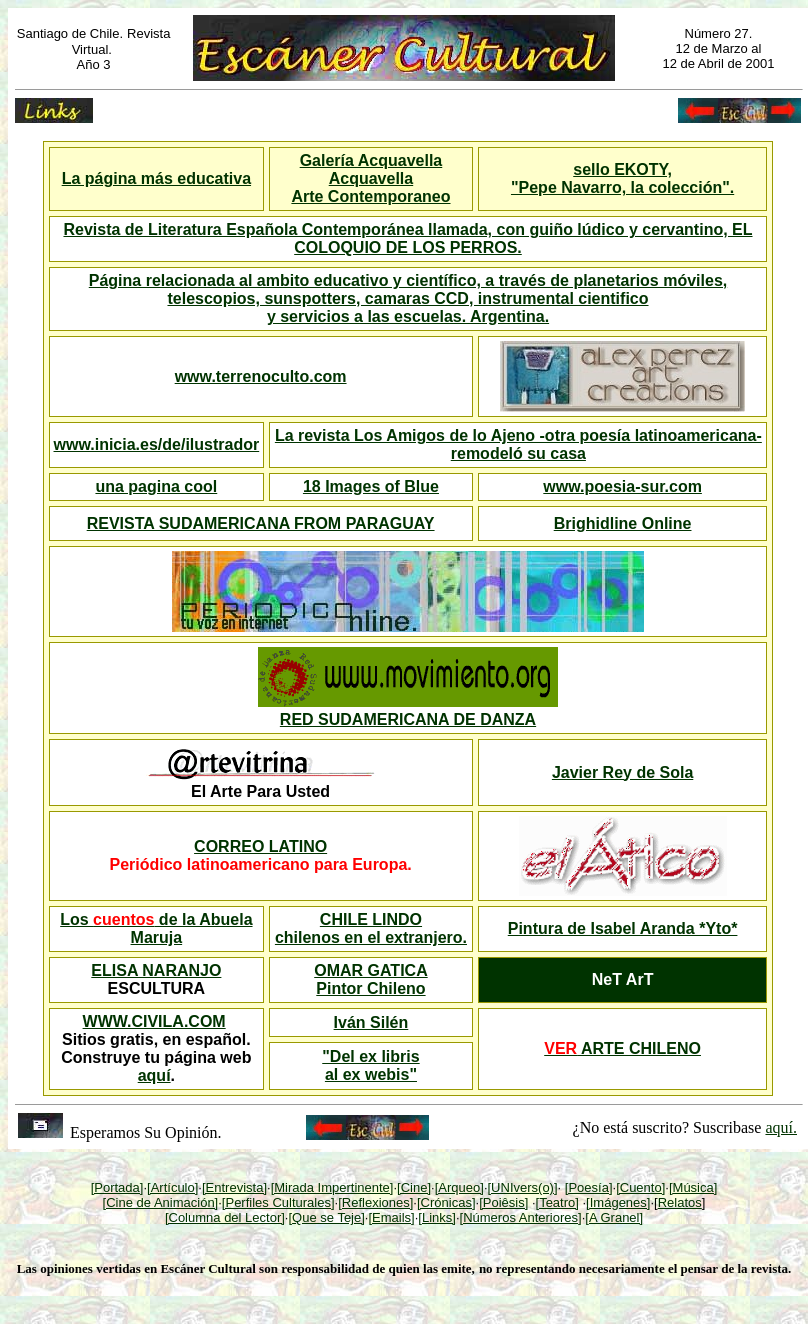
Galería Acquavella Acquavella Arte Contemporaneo (370, 178)
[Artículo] (172, 1187)
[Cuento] (640, 1187)
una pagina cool (156, 486)
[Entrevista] (234, 1187)
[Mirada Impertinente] (332, 1187)
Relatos (680, 1202)
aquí (154, 1075)
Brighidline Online (623, 523)
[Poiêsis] (503, 1202)
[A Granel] (614, 1217)
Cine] (416, 1187)
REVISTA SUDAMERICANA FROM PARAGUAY (261, 523)
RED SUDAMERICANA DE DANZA (408, 719)
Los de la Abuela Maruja (156, 928)
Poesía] (590, 1187)
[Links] (437, 1217)
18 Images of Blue (371, 486)
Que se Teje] (328, 1217)
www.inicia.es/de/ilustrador (157, 444)
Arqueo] (461, 1187)
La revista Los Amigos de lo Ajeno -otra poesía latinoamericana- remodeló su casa (518, 444)
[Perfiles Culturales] (278, 1202)
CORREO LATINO (260, 846)
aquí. (781, 1127)
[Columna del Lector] (225, 1217)
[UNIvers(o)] (523, 1187)
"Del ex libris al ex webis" (370, 1065)
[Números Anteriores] (521, 1217)
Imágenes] (620, 1202)
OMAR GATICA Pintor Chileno (370, 979)
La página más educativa (156, 178)
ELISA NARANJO (156, 970)
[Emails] (391, 1217)
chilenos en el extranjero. (371, 937)
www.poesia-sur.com (622, 486)
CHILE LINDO (371, 919)
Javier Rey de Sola (622, 772)
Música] (695, 1187)
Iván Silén (371, 1022)
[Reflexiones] (375, 1202)
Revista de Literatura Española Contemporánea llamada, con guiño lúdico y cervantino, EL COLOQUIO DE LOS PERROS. (407, 238)
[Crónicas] (446, 1202)
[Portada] (117, 1187)
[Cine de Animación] (161, 1202)
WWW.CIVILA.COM (154, 1021)
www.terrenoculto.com (261, 376)
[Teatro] (557, 1202)
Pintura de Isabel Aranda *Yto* (623, 928)
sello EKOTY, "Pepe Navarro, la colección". (622, 178)
